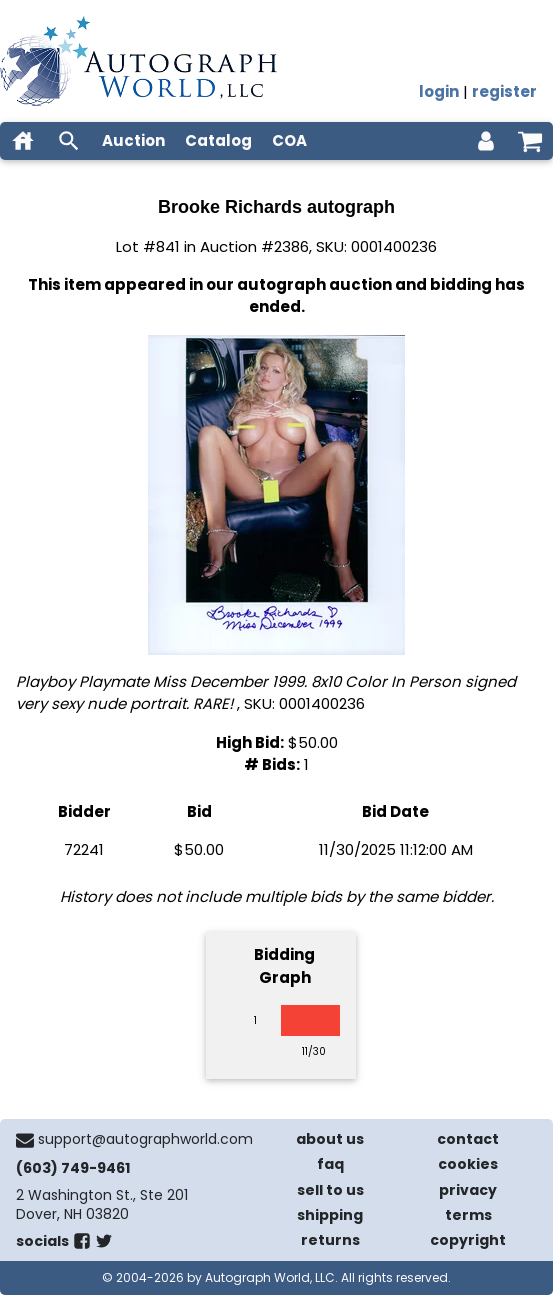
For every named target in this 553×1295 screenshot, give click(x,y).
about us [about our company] (330, 1139)
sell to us (330, 1190)
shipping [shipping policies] (330, 1215)
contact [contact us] (468, 1139)
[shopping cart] (530, 141)
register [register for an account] (504, 91)
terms (468, 1215)
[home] (23, 141)
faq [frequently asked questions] (330, 1164)
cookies (468, 1164)
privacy (468, 1190)
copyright (468, 1240)
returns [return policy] (330, 1240)
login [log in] (439, 91)
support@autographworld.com (145, 1139)
